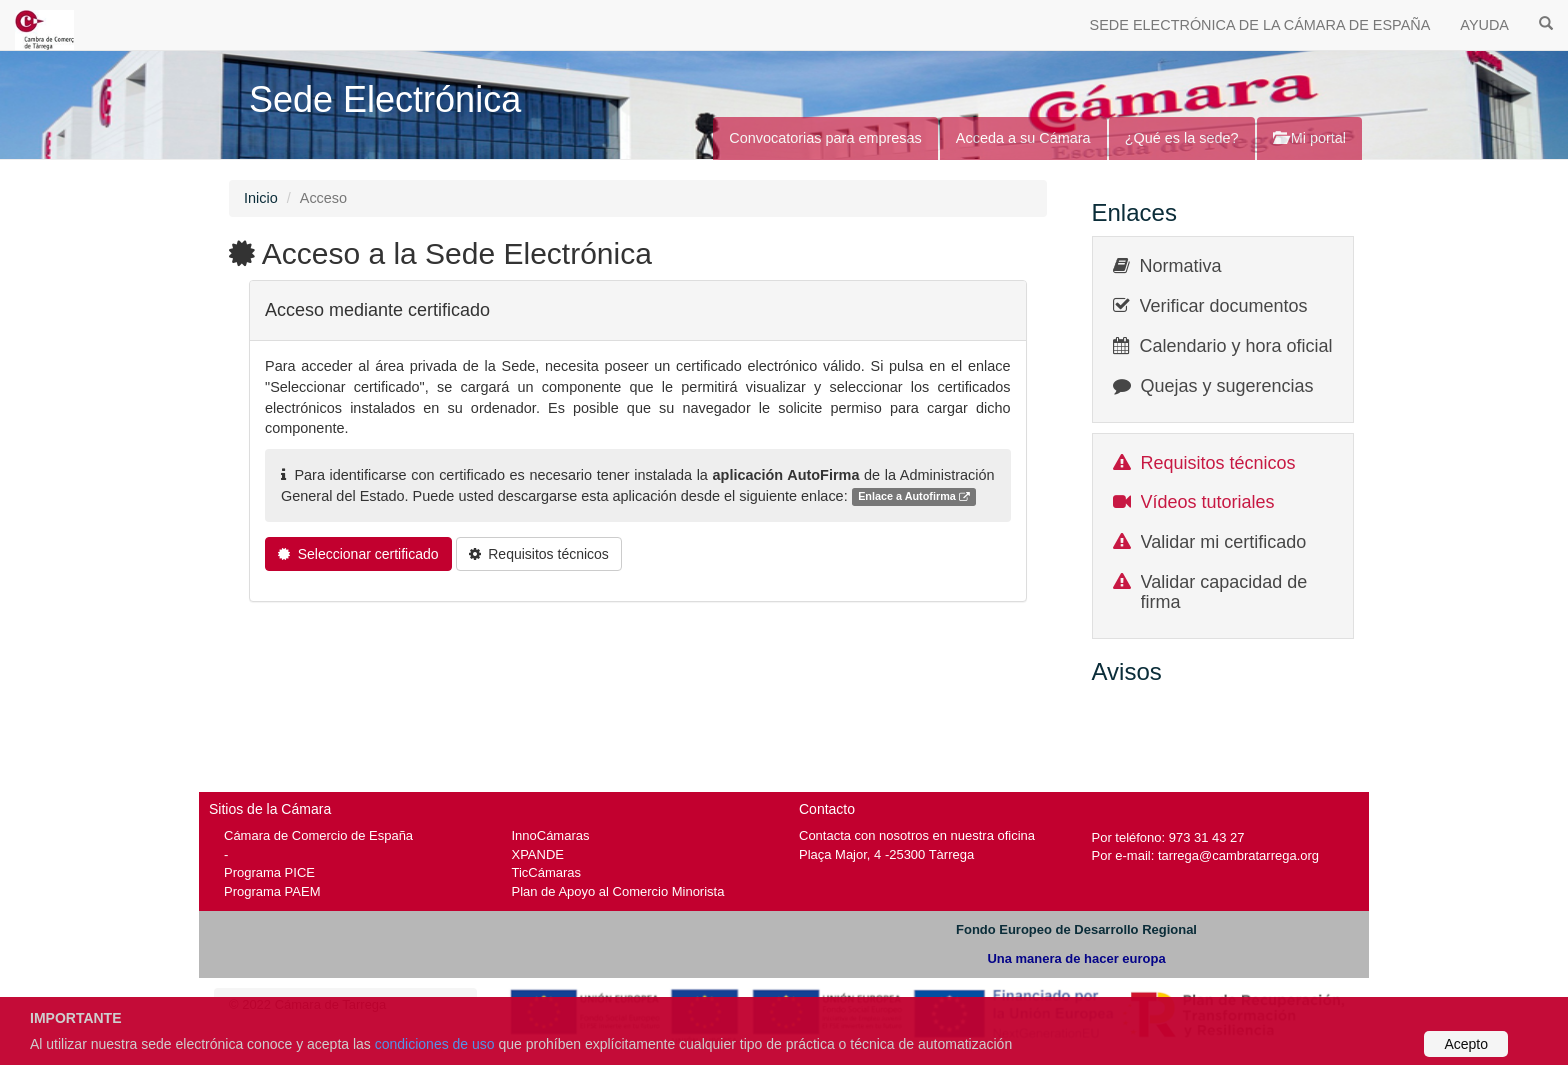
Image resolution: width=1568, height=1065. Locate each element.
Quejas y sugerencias (1227, 386)
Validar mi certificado (1224, 542)
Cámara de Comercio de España (318, 835)
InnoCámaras (551, 835)
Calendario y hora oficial (1236, 346)
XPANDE (538, 854)
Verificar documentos (1224, 306)
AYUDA (1484, 25)
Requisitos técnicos (1218, 463)
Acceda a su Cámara (1023, 138)
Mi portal (1309, 138)
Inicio (261, 198)
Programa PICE (269, 872)
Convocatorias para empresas (825, 138)
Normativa (1181, 266)
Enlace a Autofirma (914, 497)
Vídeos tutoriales (1208, 502)
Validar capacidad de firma (1224, 592)
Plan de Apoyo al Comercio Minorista (618, 891)
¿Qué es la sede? (1182, 138)
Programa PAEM (272, 891)
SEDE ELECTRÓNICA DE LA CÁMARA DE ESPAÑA (1260, 25)
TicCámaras (547, 872)
